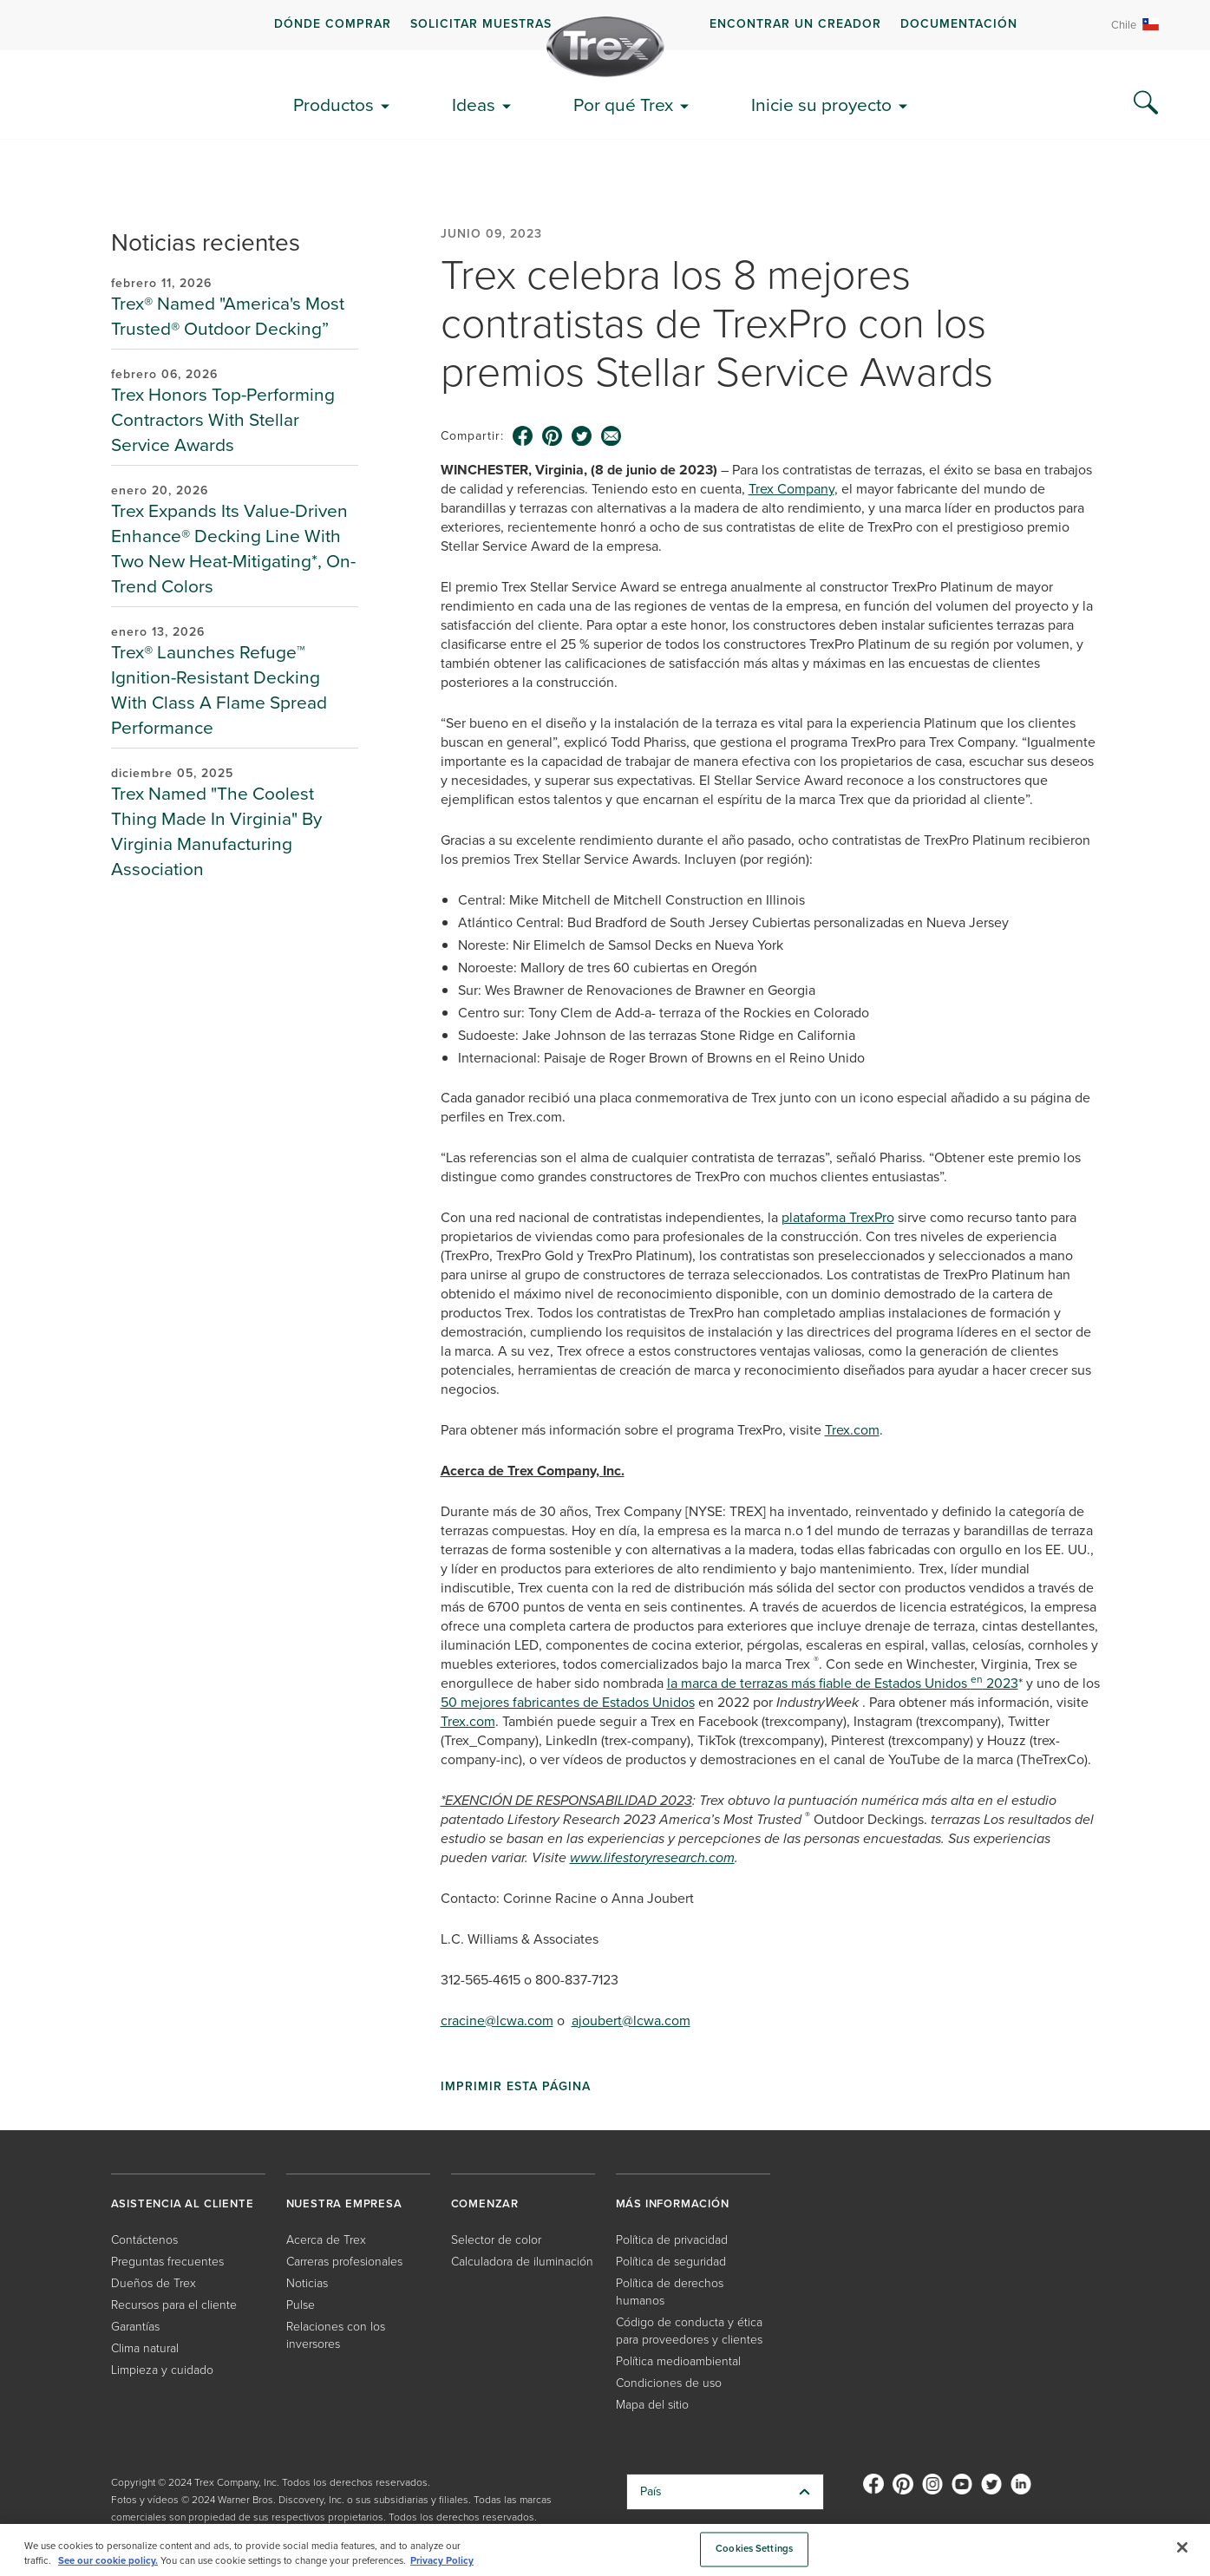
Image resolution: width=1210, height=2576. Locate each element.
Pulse (300, 2305)
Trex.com (852, 1430)
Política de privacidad (672, 2240)
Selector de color (496, 2240)
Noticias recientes (205, 242)
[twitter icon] (582, 436)
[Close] (1182, 2547)
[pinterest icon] (552, 436)
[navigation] (605, 25)
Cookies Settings (754, 2549)
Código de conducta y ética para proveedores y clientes (689, 2331)
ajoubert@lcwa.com (631, 2020)
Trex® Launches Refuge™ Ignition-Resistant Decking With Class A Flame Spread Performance (219, 689)
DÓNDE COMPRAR (332, 24)
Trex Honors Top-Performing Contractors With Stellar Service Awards (223, 419)
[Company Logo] (605, 46)
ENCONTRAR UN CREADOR (795, 24)
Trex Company (791, 489)
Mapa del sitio (652, 2405)
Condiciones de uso (669, 2383)
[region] (605, 2550)
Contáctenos (144, 2240)
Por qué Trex (623, 104)
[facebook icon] (523, 436)
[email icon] (611, 436)
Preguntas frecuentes (167, 2261)
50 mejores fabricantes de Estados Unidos (568, 1702)
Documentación (958, 24)
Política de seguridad (671, 2261)
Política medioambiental (678, 2361)
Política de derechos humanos (669, 2292)
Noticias (307, 2283)
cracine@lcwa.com (497, 2020)
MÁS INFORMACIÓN (672, 2203)
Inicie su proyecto (821, 104)
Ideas (473, 104)
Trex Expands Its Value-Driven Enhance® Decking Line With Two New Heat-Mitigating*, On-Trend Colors (233, 548)
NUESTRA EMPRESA (344, 2203)
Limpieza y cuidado (162, 2370)
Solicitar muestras (481, 24)
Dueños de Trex (153, 2283)
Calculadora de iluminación (522, 2261)
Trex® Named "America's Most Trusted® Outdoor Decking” (227, 316)
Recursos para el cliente (174, 2305)
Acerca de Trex (326, 2240)
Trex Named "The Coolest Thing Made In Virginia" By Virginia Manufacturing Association (216, 831)
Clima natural (145, 2348)
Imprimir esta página (516, 2087)
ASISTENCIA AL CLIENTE (182, 2203)
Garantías (135, 2327)
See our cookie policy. (108, 2560)
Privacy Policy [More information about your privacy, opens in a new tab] (442, 2560)
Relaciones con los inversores (335, 2335)
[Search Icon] (1146, 103)
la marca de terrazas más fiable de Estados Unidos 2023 (842, 1683)
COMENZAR (485, 2203)
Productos (333, 104)
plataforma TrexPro (838, 1217)
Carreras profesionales (344, 2261)
